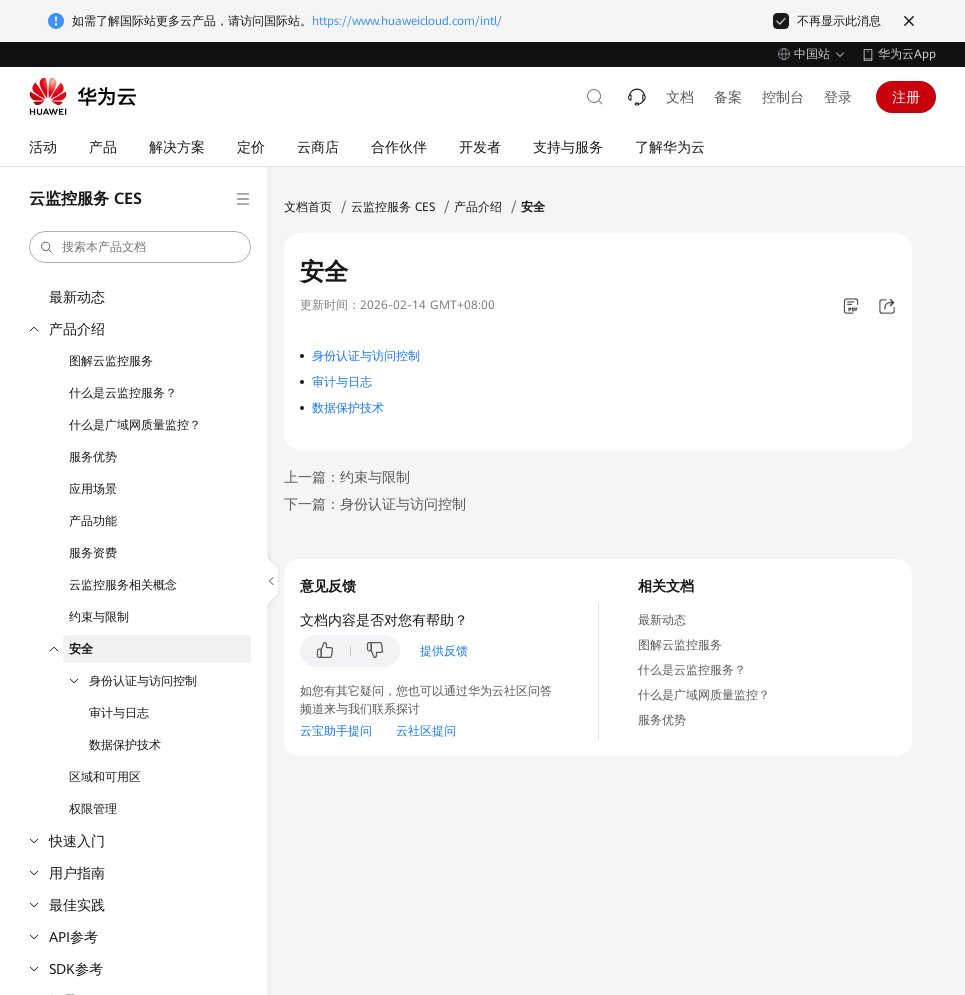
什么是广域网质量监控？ (135, 425)
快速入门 (77, 841)
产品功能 (93, 521)
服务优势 (93, 457)
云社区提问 (426, 731)
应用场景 (93, 489)
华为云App (907, 54)
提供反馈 (444, 651)
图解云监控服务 (111, 361)
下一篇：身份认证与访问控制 (375, 504)
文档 (680, 97)
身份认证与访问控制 (143, 681)
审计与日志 (119, 713)
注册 (906, 97)
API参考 (73, 937)
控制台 (783, 97)
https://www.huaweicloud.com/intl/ (407, 21)
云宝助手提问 (336, 731)
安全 (81, 649)
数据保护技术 (125, 745)
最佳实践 (77, 905)
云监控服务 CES (393, 207)
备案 (728, 97)
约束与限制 (99, 617)
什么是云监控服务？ (123, 393)
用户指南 (77, 873)
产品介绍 (77, 329)
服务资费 (93, 553)
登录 (838, 97)
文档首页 (308, 207)
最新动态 (77, 297)
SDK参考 (76, 969)
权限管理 (93, 809)
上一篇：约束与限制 (347, 477)
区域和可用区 (105, 777)
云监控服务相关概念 (123, 585)
